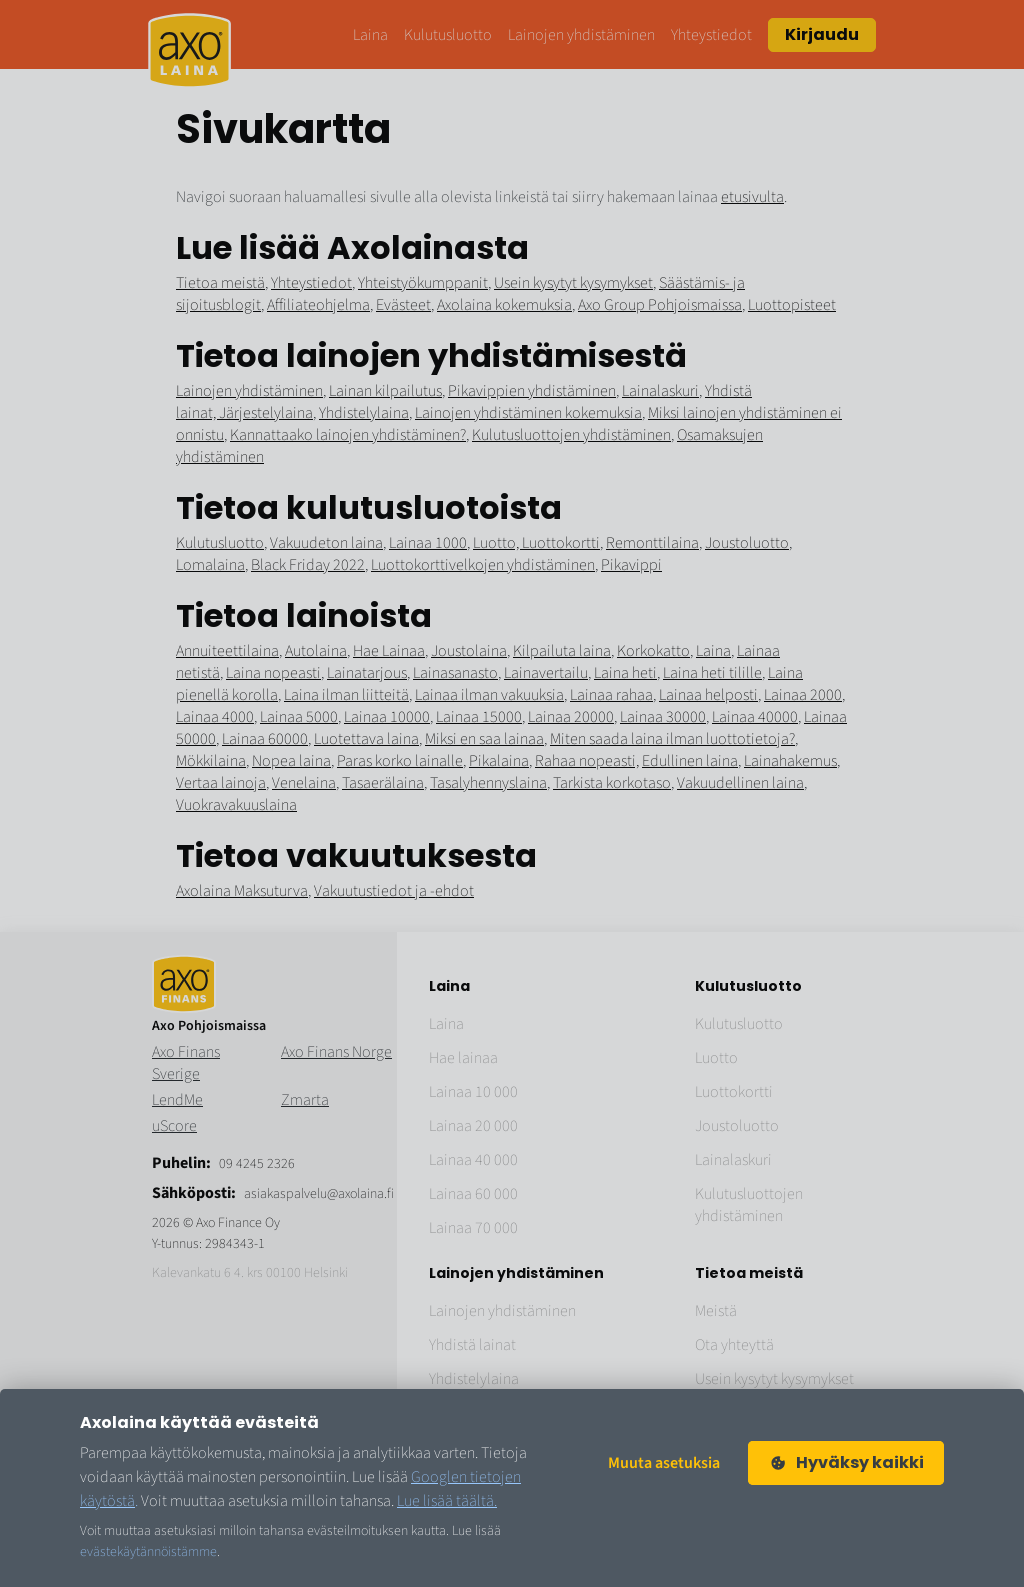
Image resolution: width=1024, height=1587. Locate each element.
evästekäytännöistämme (148, 1552)
